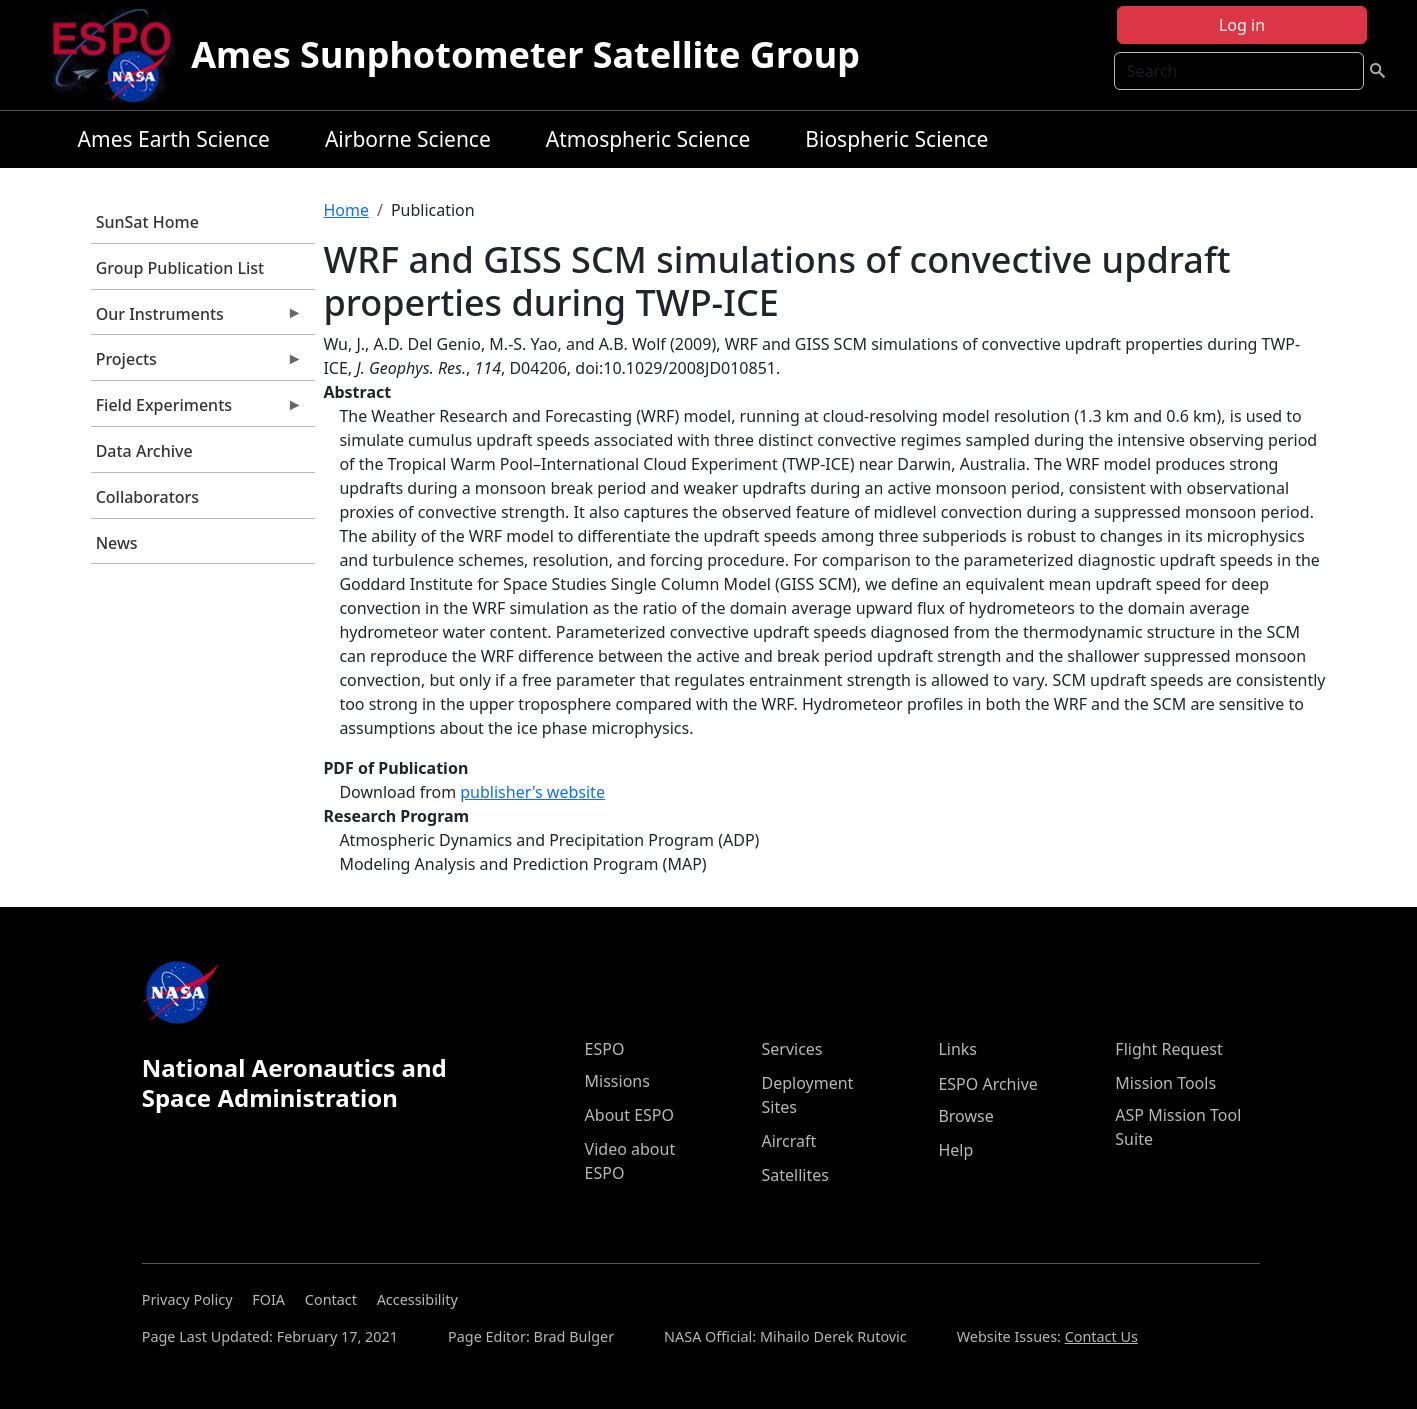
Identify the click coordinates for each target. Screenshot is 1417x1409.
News (117, 543)
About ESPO (629, 1115)
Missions (617, 1081)
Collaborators (147, 497)
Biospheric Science (896, 139)
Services (791, 1049)
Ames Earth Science (174, 139)
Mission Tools (1165, 1083)
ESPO (605, 1049)
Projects (197, 364)
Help (955, 1150)
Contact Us (1101, 1336)
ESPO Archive (987, 1084)
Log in (1242, 25)
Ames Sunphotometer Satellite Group (525, 54)
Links (957, 1049)
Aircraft (788, 1141)
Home (346, 210)
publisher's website (532, 792)
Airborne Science (408, 139)
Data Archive (144, 451)
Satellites (794, 1175)
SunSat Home (147, 222)
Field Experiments (197, 410)
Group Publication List (180, 268)
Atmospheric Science (648, 139)
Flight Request (1168, 1049)
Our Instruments (197, 319)
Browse (965, 1116)
